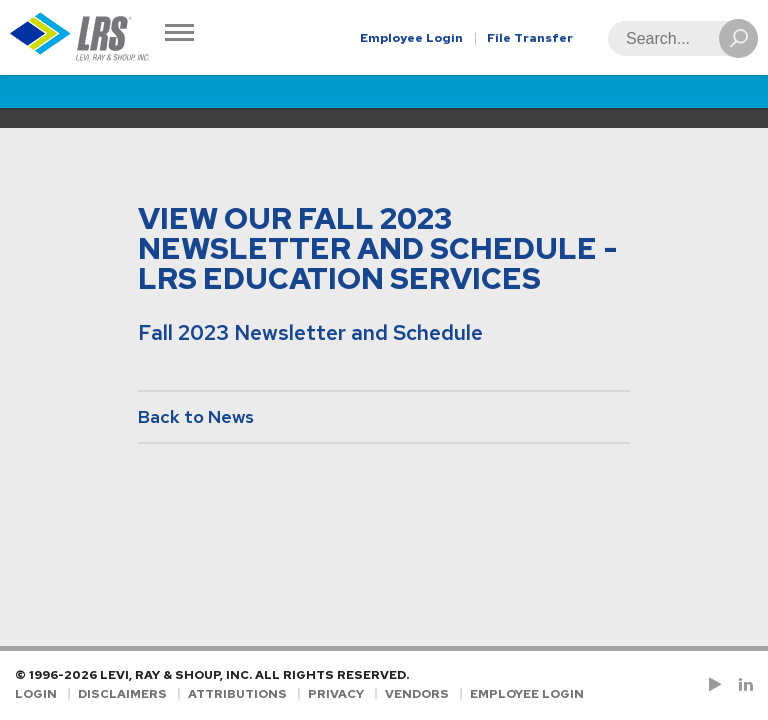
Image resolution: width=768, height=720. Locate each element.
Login (36, 694)
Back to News (196, 416)
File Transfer (530, 38)
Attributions (237, 694)
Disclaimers (122, 694)
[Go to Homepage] (80, 37)
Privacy (336, 694)
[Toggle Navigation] (179, 34)
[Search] (677, 38)
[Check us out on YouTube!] (719, 685)
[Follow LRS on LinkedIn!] (742, 685)
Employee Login (411, 38)
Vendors (417, 694)
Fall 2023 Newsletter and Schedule (310, 332)
